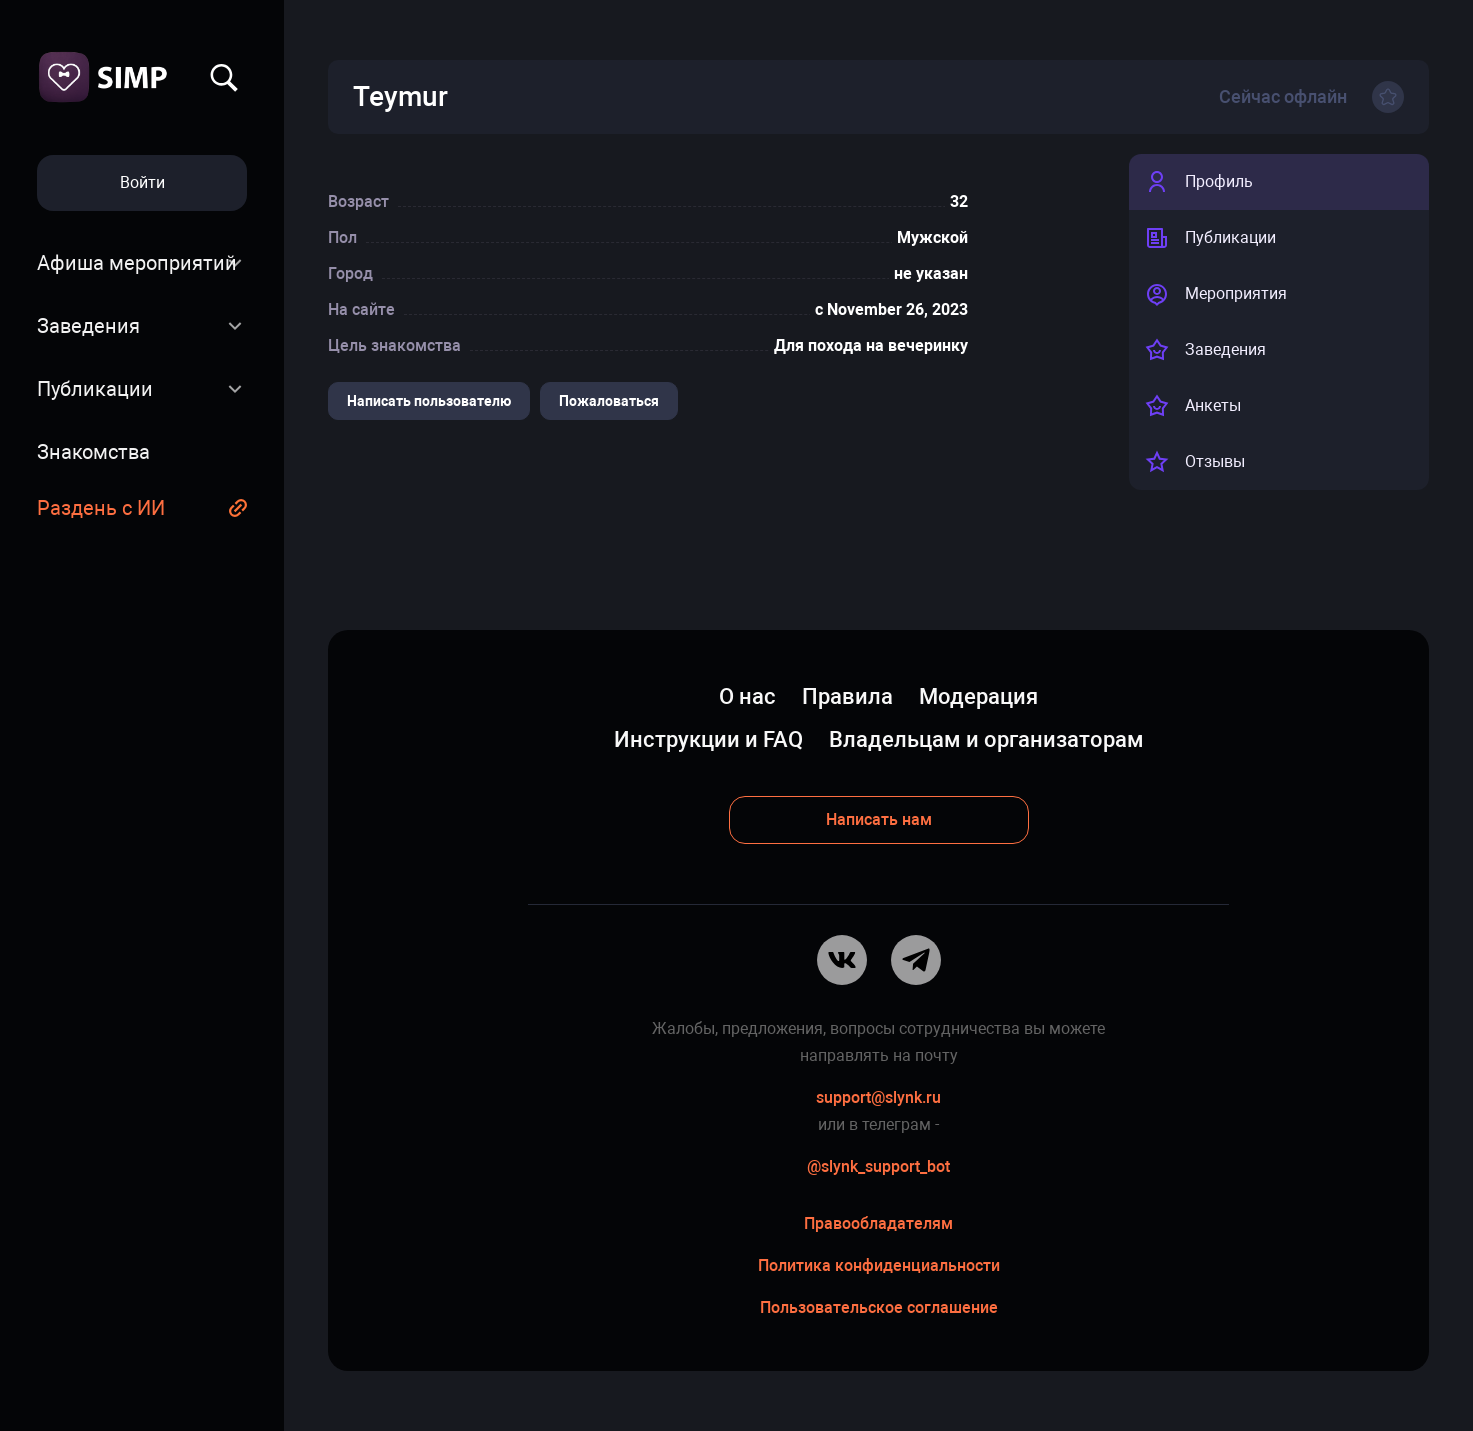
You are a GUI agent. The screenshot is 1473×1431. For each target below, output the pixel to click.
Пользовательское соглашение (879, 1307)
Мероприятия (1216, 294)
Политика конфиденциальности (879, 1265)
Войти (142, 182)
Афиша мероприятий (137, 263)
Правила (847, 696)
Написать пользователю (429, 401)
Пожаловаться (609, 401)
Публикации (95, 389)
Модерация (978, 696)
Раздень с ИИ (101, 508)
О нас (747, 696)
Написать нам (879, 819)
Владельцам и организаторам (986, 739)
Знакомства (93, 452)
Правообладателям (878, 1223)
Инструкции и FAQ (708, 739)
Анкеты (1193, 406)
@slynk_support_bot (878, 1166)
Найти (224, 78)
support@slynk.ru (878, 1097)
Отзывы (1195, 462)
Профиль (1199, 182)
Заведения (88, 326)
